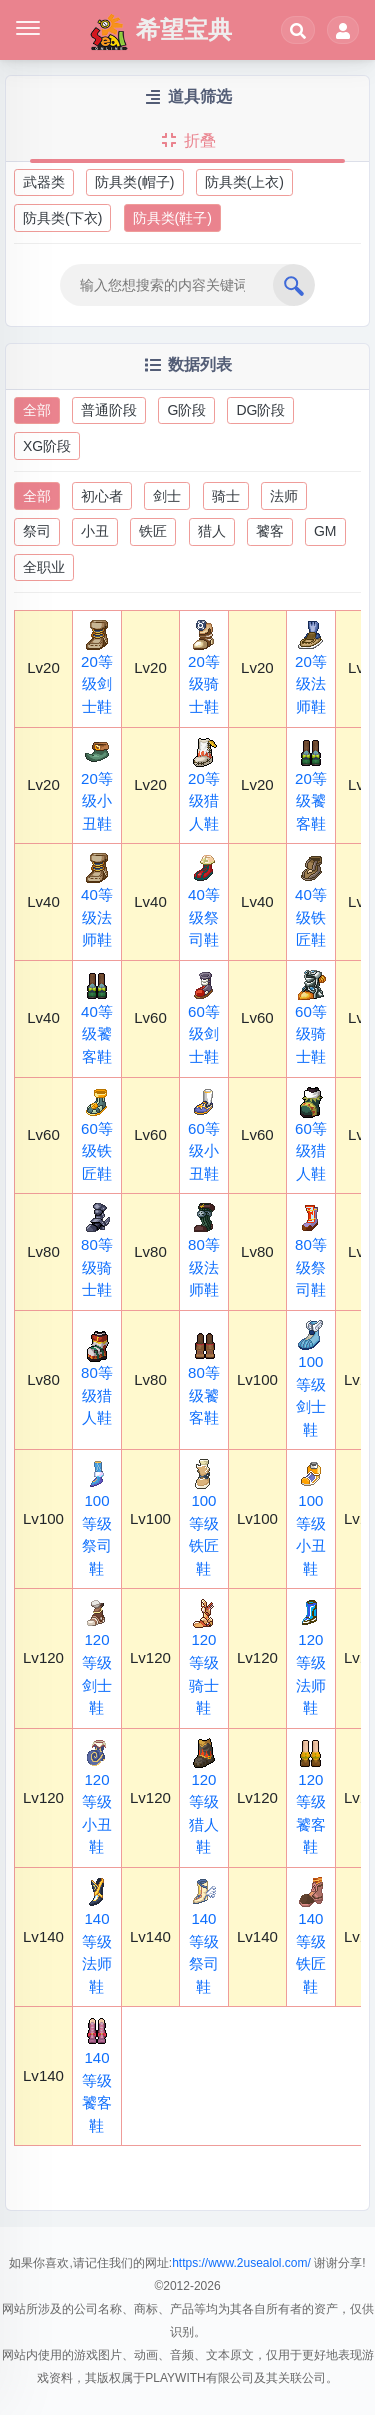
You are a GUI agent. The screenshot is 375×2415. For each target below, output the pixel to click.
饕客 (270, 531)
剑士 (167, 496)
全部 (37, 410)
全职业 (44, 567)
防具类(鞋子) (172, 218)
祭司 (37, 531)
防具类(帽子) (134, 182)
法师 (284, 496)
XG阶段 (47, 446)
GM (325, 531)
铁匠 (153, 531)
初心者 (102, 496)
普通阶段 (109, 410)
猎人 (212, 531)
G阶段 (186, 410)
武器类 (44, 182)
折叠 (187, 140)
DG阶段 (260, 410)
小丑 (95, 531)
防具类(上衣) (244, 182)
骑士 (226, 496)
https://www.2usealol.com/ (241, 2263)
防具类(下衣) (62, 218)
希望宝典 (160, 32)
